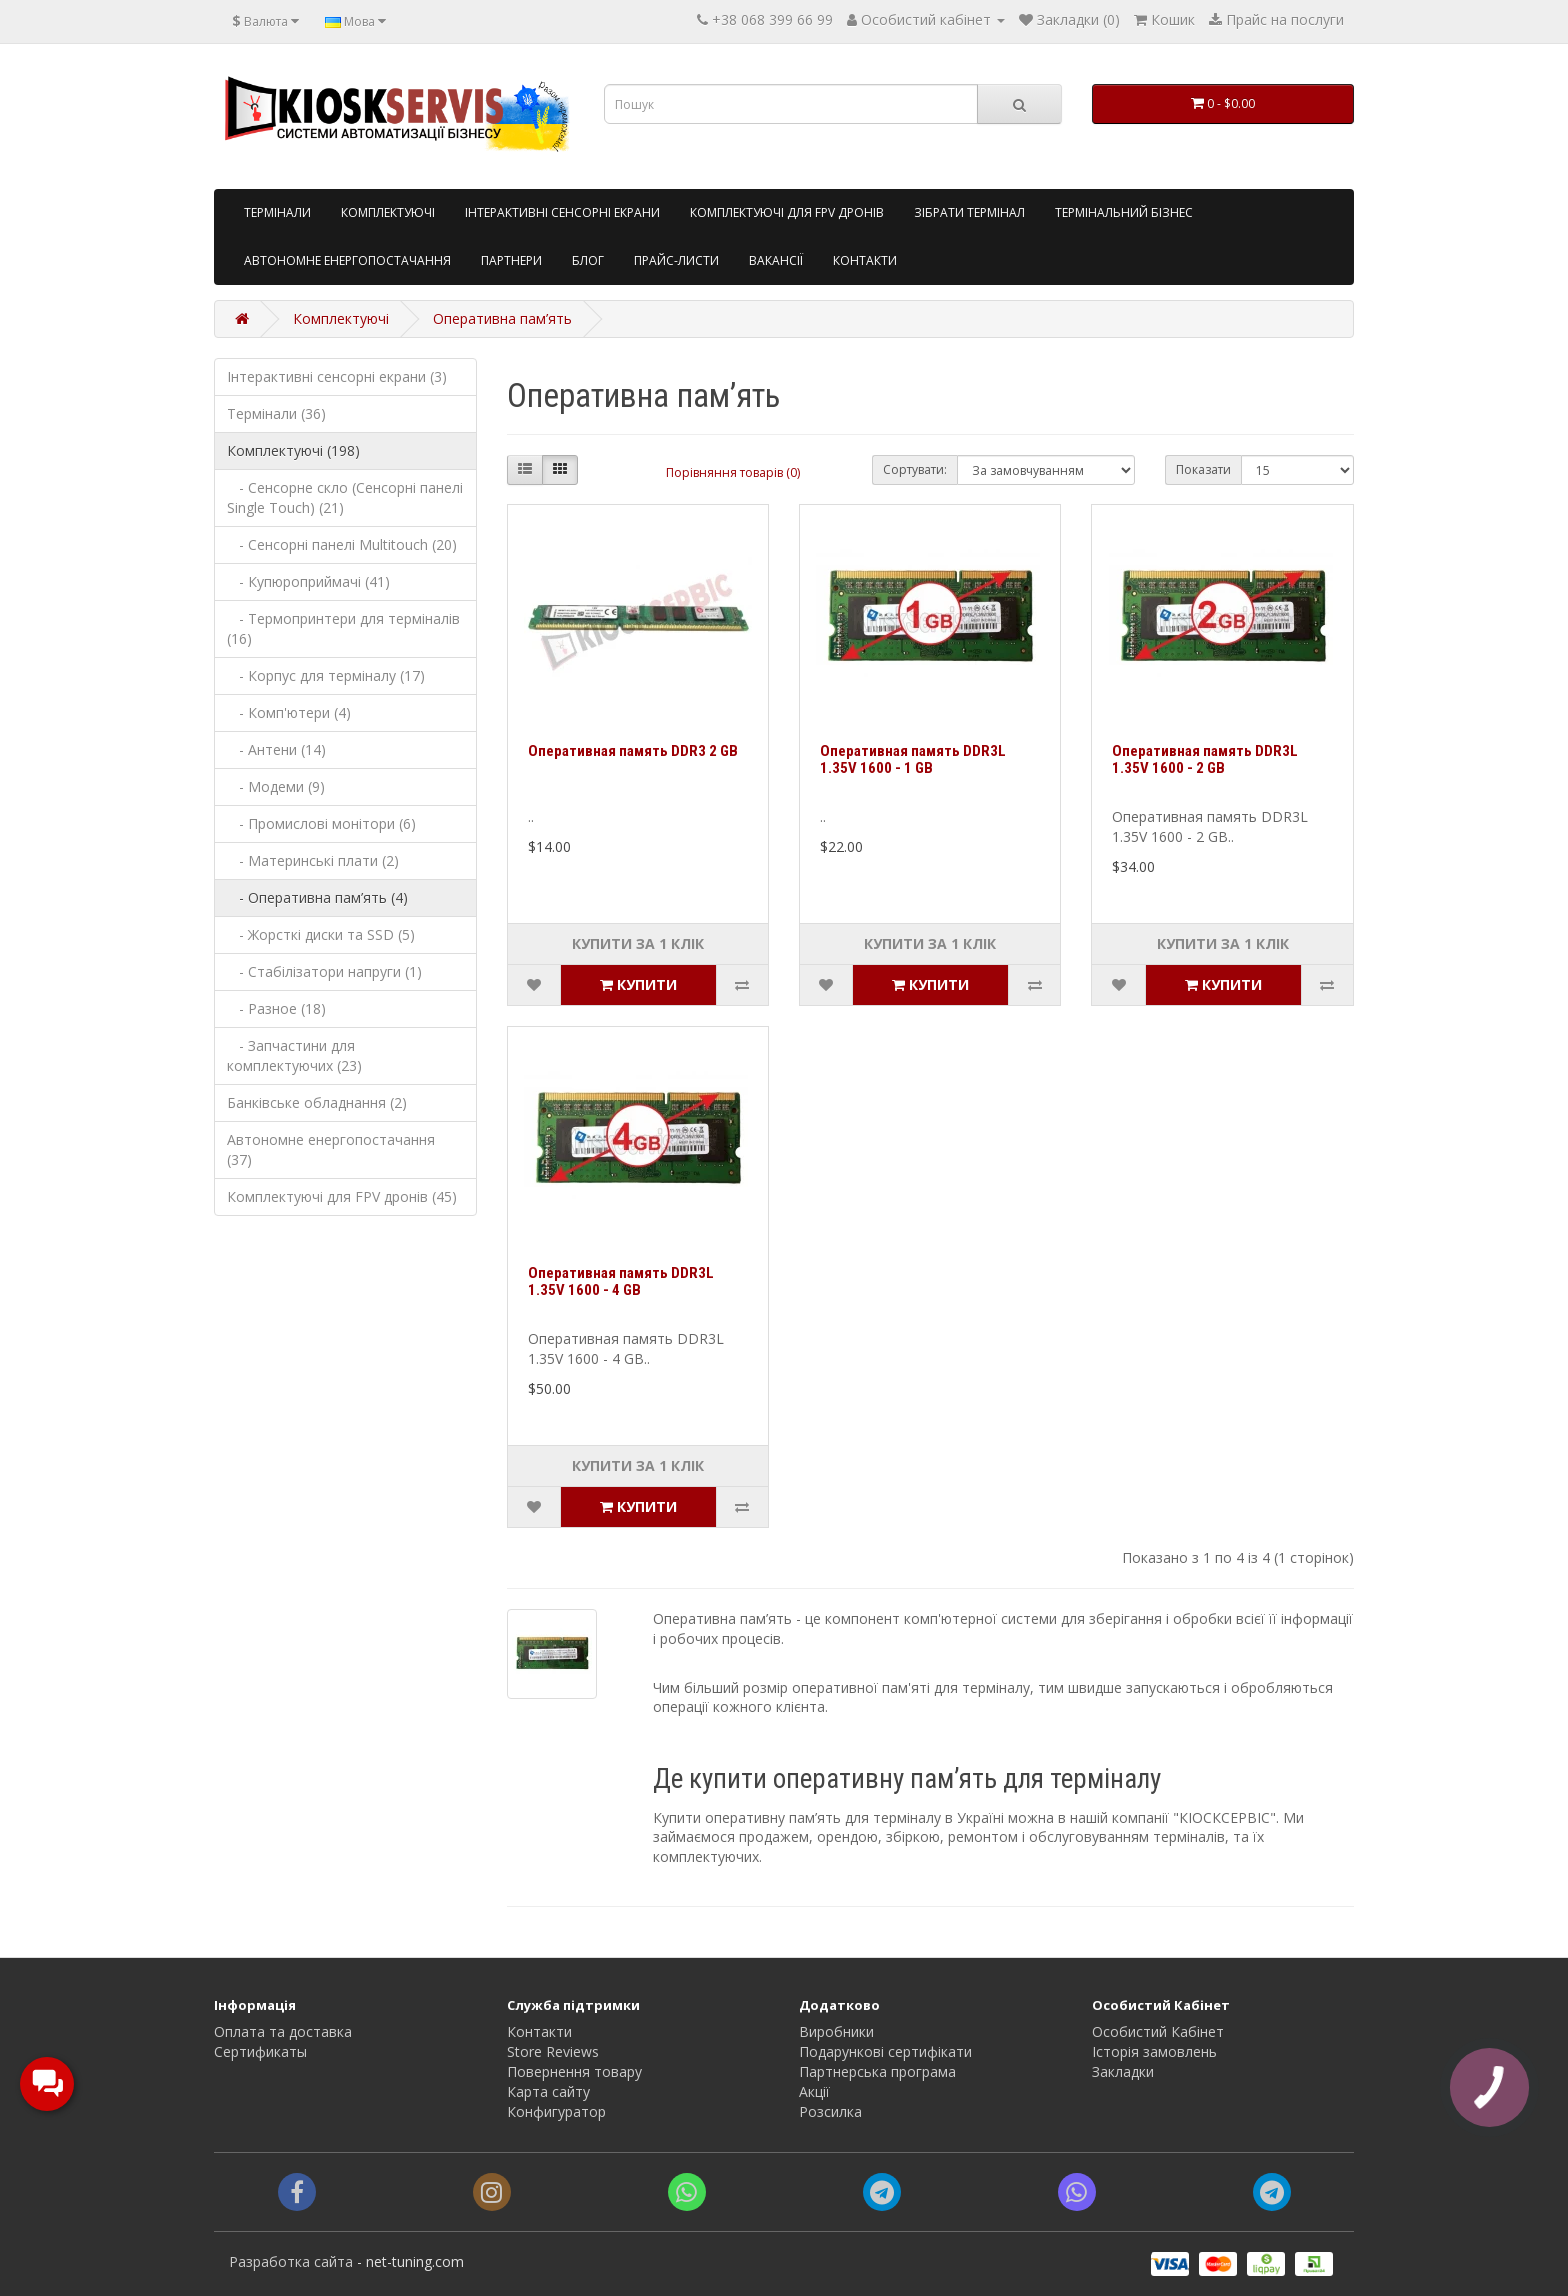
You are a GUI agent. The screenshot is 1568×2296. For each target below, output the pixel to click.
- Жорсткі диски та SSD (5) (321, 934)
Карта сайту (548, 2091)
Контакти (865, 260)
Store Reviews (553, 2051)
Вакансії (776, 260)
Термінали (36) (276, 413)
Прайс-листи (676, 260)
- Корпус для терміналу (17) (326, 675)
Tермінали (277, 212)
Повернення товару (574, 2071)
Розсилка (830, 2111)
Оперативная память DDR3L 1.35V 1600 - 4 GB (621, 1281)
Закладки (1123, 2071)
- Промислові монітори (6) (321, 823)
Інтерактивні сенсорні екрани (562, 212)
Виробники (836, 2031)
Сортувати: (915, 469)
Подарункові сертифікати (885, 2051)
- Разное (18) (276, 1008)
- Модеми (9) (276, 786)
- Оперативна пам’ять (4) (317, 897)
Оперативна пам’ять (502, 318)
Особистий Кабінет (1158, 2031)
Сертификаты (260, 2051)
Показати (1203, 469)
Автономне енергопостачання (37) (331, 1149)
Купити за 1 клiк (638, 943)
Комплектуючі (388, 212)
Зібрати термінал (969, 212)
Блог (588, 260)
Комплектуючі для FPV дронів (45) (342, 1196)
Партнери (511, 260)
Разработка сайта (291, 2261)
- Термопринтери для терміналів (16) (343, 628)
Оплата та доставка (283, 2031)
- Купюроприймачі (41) (308, 581)
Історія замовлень (1154, 2051)
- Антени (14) (276, 749)
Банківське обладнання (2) (317, 1102)
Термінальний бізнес (1124, 212)
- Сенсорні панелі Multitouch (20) (342, 544)
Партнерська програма (877, 2071)
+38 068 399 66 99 (772, 19)
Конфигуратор (556, 2111)
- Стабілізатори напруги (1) (324, 971)
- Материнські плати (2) (313, 860)
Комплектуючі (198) (293, 450)
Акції (814, 2091)
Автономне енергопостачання (347, 260)
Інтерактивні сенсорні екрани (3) (337, 376)
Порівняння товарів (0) (733, 472)
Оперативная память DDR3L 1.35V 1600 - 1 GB (913, 759)
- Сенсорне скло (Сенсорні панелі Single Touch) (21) (345, 497)
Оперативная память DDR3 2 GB (633, 751)
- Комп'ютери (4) (289, 712)
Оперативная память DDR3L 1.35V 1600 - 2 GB (1205, 759)
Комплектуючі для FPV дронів (787, 212)
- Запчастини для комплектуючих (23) (294, 1055)
